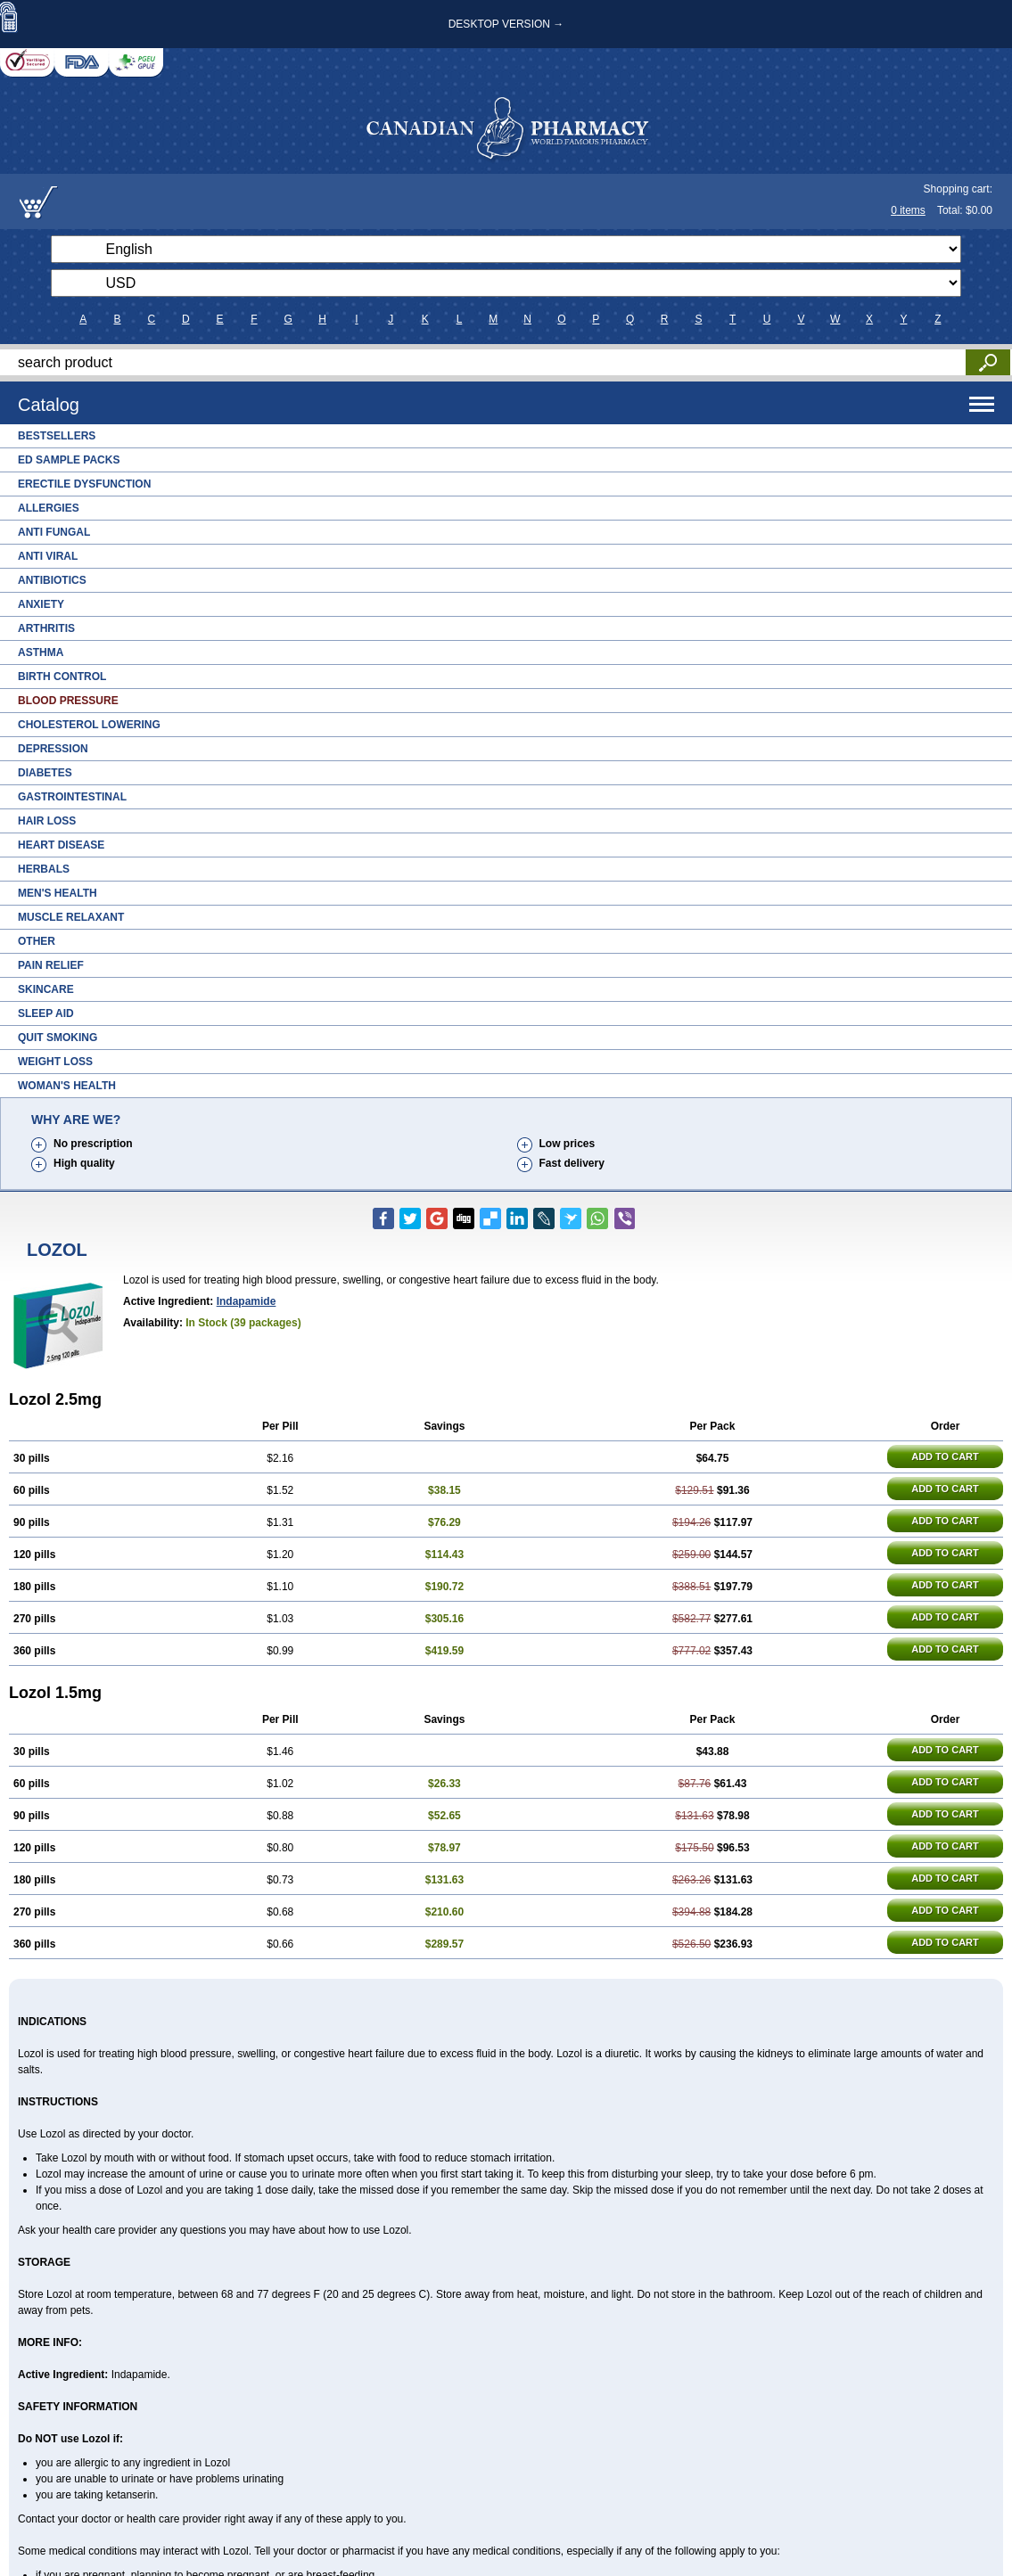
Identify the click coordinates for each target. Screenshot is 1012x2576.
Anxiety (41, 604)
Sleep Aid (46, 1013)
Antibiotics (52, 580)
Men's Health (57, 893)
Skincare (46, 989)
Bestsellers (56, 436)
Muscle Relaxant (71, 917)
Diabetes (45, 773)
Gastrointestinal (72, 797)
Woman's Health (67, 1085)
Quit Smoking (57, 1037)
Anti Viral (48, 556)
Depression (53, 748)
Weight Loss (55, 1061)
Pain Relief (51, 965)
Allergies (48, 508)
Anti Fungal (54, 532)
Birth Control (62, 676)
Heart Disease (61, 845)
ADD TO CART (945, 1456)
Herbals (44, 869)
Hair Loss (47, 821)
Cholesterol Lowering (89, 724)
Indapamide (246, 1301)
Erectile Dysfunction (84, 484)
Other (36, 941)
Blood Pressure (68, 700)
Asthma (40, 652)
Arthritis (46, 628)
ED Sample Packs (68, 460)
